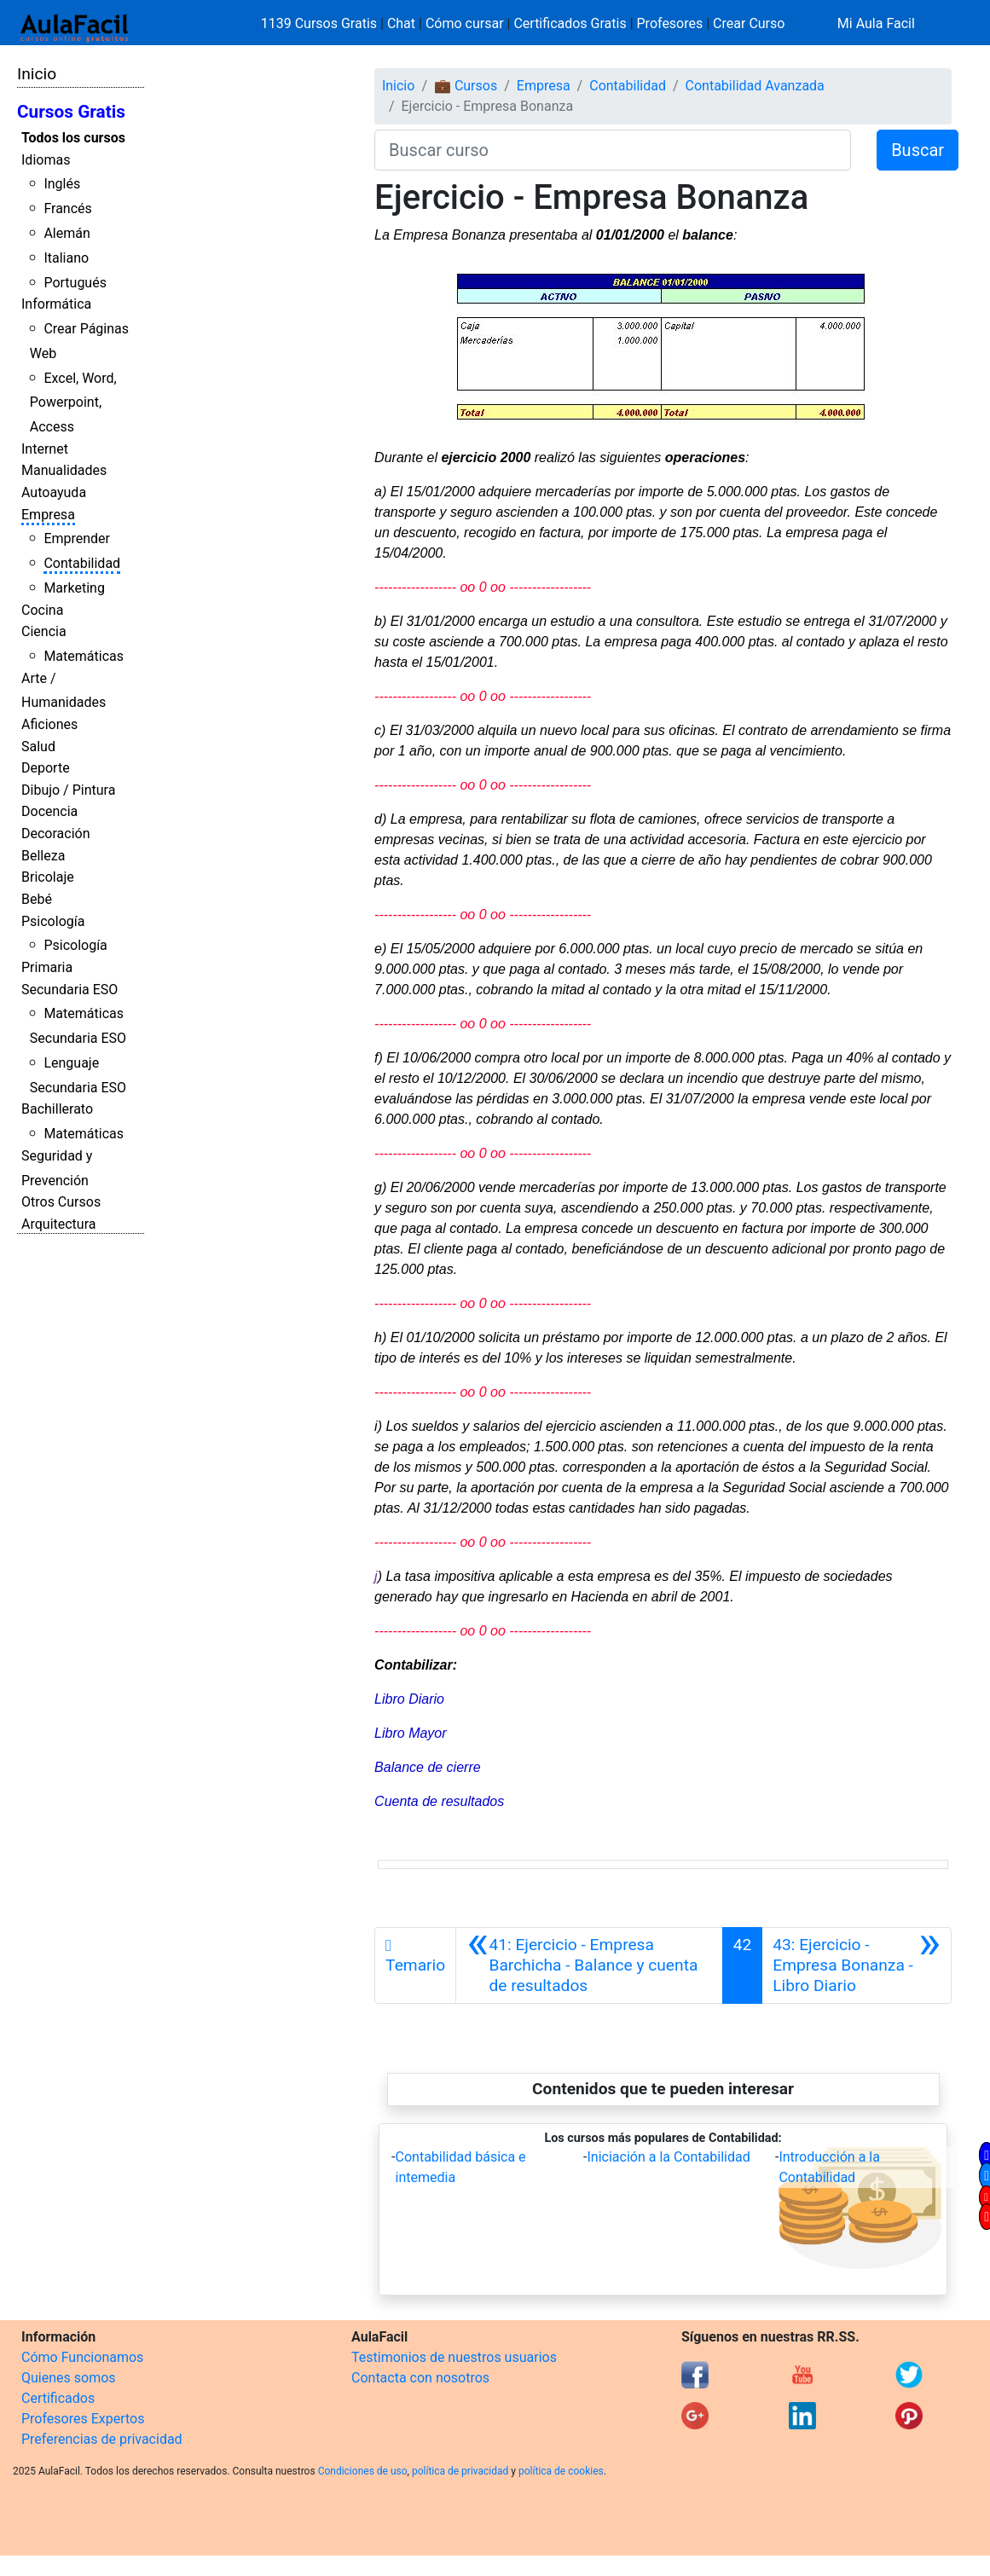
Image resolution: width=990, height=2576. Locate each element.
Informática (56, 304)
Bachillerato (57, 1109)
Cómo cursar (465, 23)
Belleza (43, 856)
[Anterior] (588, 1965)
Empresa (48, 515)
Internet (44, 449)
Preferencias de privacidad (101, 2439)
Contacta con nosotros (420, 2378)
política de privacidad (460, 2471)
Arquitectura (58, 1224)
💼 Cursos (465, 86)
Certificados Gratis (569, 23)
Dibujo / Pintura (68, 790)
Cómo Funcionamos (82, 2357)
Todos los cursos (73, 138)
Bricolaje (47, 877)
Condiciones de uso (363, 2471)
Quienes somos (68, 2378)
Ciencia (44, 631)
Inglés (61, 184)
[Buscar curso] (612, 150)
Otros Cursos (61, 1202)
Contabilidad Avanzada (755, 86)
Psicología (52, 921)
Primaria (46, 967)
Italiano (66, 258)
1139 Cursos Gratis (320, 23)
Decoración (55, 833)
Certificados (58, 2398)
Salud (38, 746)
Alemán (66, 233)
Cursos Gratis (71, 111)
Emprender (76, 538)
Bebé (36, 899)
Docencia (49, 811)
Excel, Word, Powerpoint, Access (73, 403)
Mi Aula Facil (876, 23)
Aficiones (49, 724)
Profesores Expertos (82, 2419)
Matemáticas (83, 656)
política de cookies (561, 2471)
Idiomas (45, 160)
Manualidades (64, 470)
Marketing (73, 588)
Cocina (42, 610)
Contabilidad (81, 563)
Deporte (45, 768)
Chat (401, 23)
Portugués (75, 283)
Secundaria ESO (69, 989)
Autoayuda (53, 492)
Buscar (917, 150)
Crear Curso (748, 23)
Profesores (670, 23)
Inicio (36, 74)
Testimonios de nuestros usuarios (454, 2357)
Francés (67, 208)
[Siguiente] (856, 1965)
